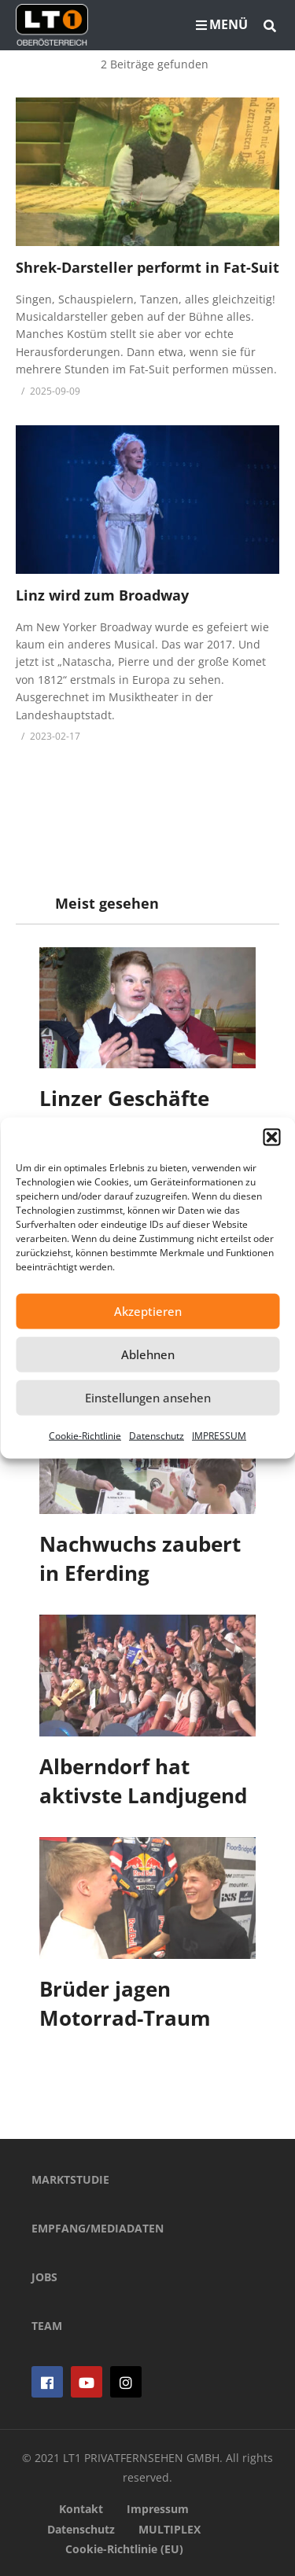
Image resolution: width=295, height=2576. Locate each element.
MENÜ (222, 24)
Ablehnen (148, 1354)
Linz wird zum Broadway (102, 595)
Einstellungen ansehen (148, 1398)
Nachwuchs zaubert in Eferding (140, 1559)
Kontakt (81, 2508)
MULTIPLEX (169, 2529)
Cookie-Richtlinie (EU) (124, 2548)
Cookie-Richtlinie (85, 1435)
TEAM (46, 2325)
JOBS (44, 2276)
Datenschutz (156, 1435)
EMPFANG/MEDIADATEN (97, 2228)
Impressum (158, 2508)
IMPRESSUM (219, 1435)
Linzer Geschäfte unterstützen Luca (132, 1113)
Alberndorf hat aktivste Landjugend (143, 1781)
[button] (271, 1137)
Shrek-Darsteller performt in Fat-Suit (147, 267)
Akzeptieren (148, 1311)
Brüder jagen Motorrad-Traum (125, 2004)
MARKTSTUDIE (70, 2179)
